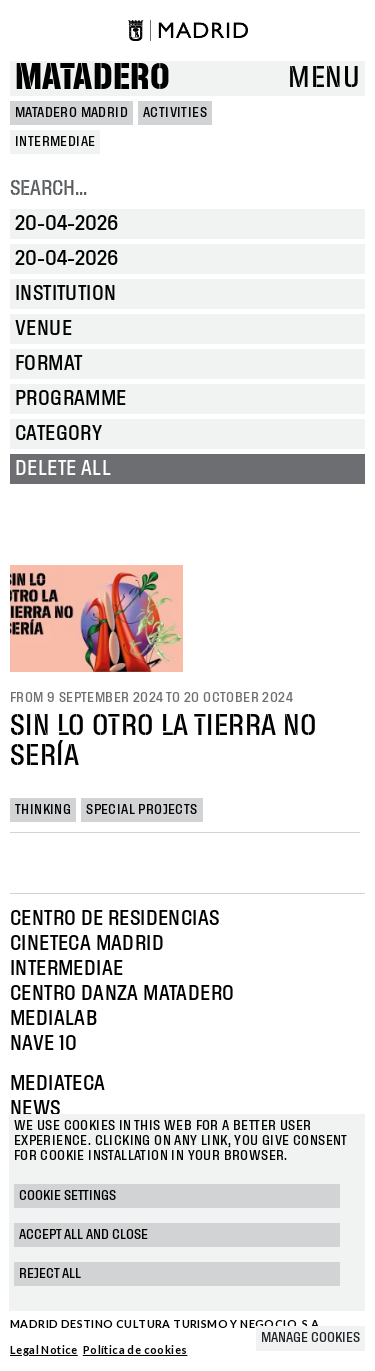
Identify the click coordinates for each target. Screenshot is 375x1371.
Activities (175, 113)
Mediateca (58, 1084)
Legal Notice (44, 1349)
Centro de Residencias (114, 919)
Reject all (50, 1274)
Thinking (43, 810)
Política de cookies (135, 1349)
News (35, 1109)
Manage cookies (310, 1338)
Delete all (63, 469)
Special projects (141, 810)
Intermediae (66, 969)
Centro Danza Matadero (122, 994)
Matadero (92, 78)
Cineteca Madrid (87, 944)
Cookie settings (67, 1196)
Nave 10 (44, 1044)
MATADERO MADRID (71, 113)
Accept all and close (83, 1235)
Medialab (53, 1019)
